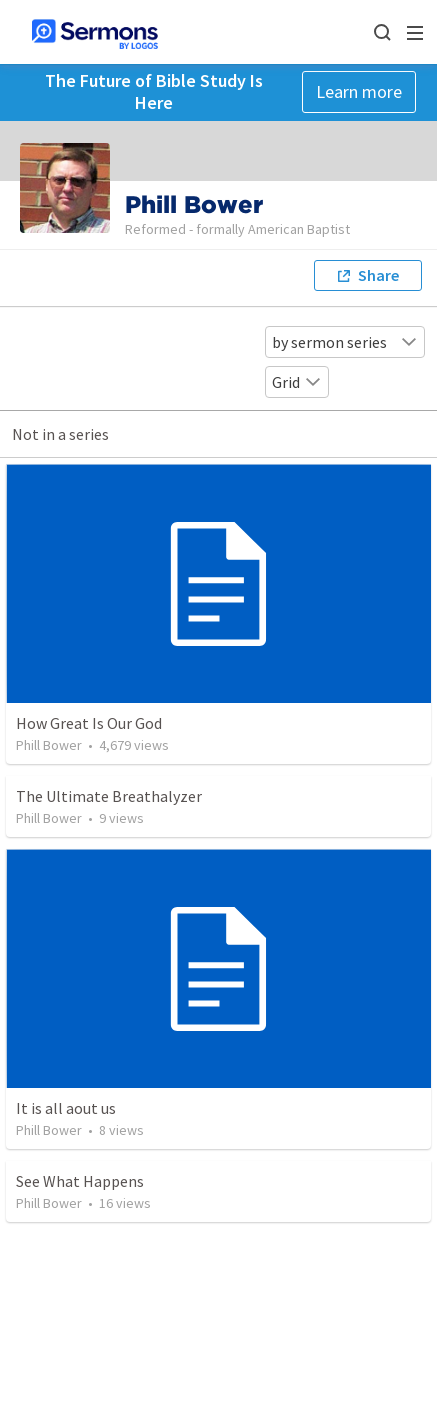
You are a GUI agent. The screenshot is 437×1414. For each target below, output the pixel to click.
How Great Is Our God (89, 723)
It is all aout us (66, 1108)
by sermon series (345, 342)
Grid (297, 382)
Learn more (359, 91)
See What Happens (80, 1181)
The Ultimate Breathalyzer (109, 796)
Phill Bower (49, 745)
